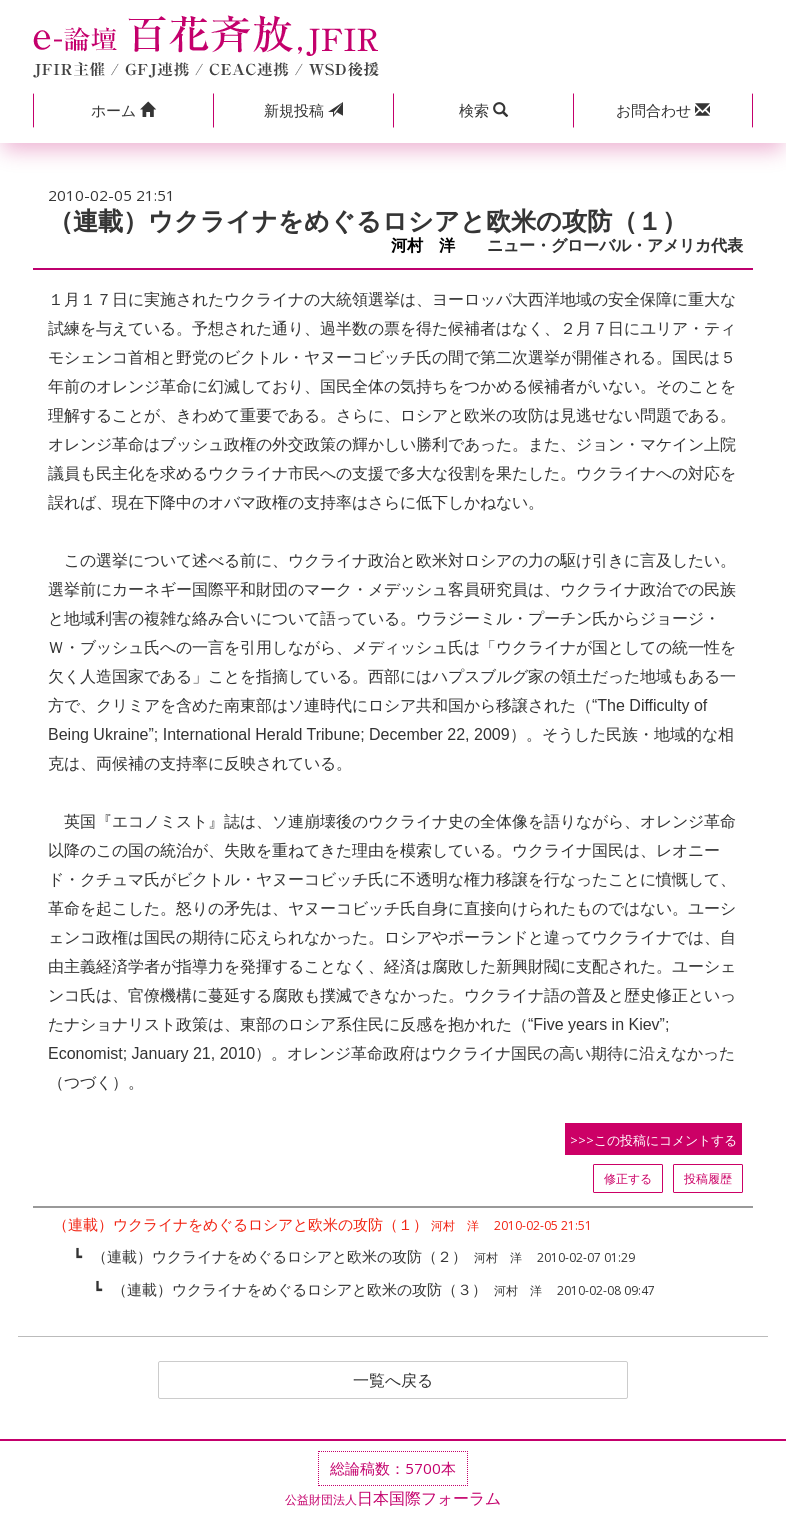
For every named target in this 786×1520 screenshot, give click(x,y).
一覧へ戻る (393, 1380)
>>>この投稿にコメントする (653, 1140)
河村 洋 (431, 245)
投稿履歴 (708, 1178)
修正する (628, 1178)
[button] (123, 110)
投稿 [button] (303, 110)
